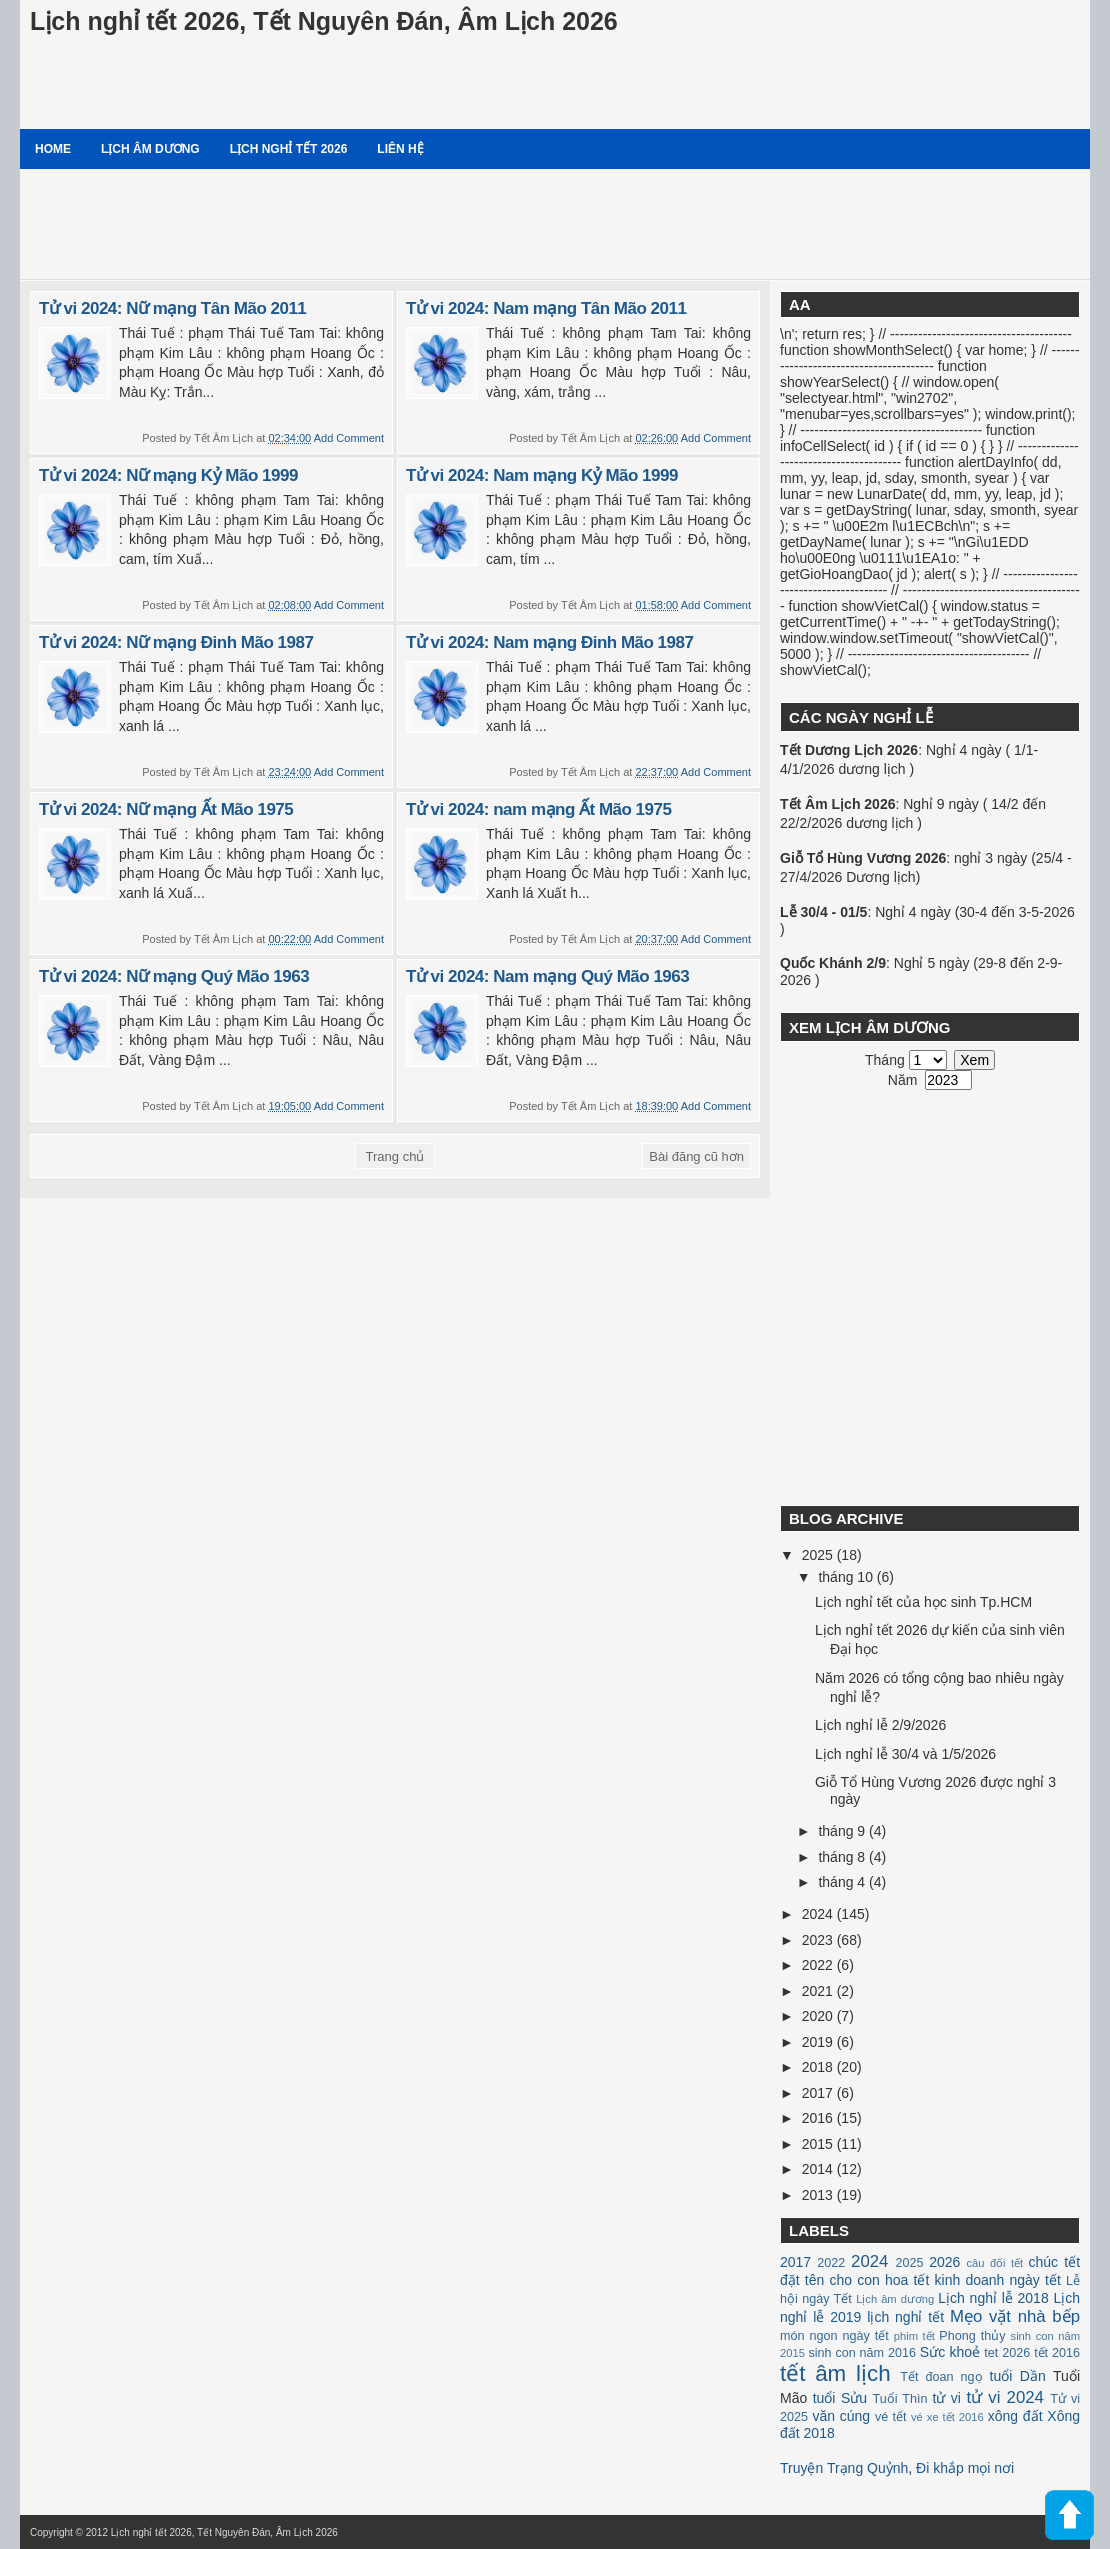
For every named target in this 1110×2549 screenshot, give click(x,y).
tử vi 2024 (1005, 2397)
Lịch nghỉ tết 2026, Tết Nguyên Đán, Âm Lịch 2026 (324, 21)
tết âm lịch (835, 2373)
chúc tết (1055, 2262)
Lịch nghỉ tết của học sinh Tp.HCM (923, 1602)
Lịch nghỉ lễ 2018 (993, 2298)
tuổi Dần (1018, 2376)
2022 (819, 1965)
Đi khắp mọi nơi (965, 2468)
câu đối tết (994, 2263)
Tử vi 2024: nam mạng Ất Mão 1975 (538, 809)
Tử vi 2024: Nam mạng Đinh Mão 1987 (549, 642)
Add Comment (349, 438)
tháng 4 (843, 1882)
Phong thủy (972, 2336)
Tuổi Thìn (899, 2399)
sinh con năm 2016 (862, 2353)
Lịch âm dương (150, 149)
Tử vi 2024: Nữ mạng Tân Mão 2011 (172, 308)
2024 (819, 1914)
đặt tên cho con (830, 2280)
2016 (819, 2118)
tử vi (947, 2398)
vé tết (891, 2417)
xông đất (1015, 2416)
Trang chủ (395, 1156)
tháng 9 (843, 1831)
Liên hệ (400, 149)
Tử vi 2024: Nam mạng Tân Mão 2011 (546, 308)
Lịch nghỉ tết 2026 (289, 149)
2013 (819, 2195)
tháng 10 (847, 1577)
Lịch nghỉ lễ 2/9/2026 (880, 1725)
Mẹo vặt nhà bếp (1015, 2316)
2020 (819, 2016)
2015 (819, 2144)
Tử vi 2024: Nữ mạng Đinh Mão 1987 (176, 642)
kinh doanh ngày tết (998, 2280)
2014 (819, 2169)
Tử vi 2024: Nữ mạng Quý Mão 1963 (174, 976)
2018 (819, 2067)
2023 (819, 1940)
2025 (819, 1555)
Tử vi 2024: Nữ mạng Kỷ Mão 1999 (168, 475)
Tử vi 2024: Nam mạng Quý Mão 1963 (547, 976)
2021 (819, 1991)
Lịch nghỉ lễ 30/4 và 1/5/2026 (905, 1754)
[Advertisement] (555, 224)
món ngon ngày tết (834, 2336)
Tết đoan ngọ (941, 2377)
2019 (819, 2042)
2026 (944, 2262)
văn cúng (841, 2416)
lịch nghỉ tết (905, 2317)
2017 (819, 2093)
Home (53, 149)
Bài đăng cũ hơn (696, 1156)
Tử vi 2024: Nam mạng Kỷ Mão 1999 (542, 475)
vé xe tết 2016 (947, 2417)
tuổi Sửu (840, 2398)
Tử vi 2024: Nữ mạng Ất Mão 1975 (166, 809)
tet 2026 (1007, 2353)
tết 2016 (1057, 2353)
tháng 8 (843, 1857)
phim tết (914, 2336)
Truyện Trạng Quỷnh (844, 2468)
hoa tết (907, 2280)
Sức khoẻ (950, 2352)
